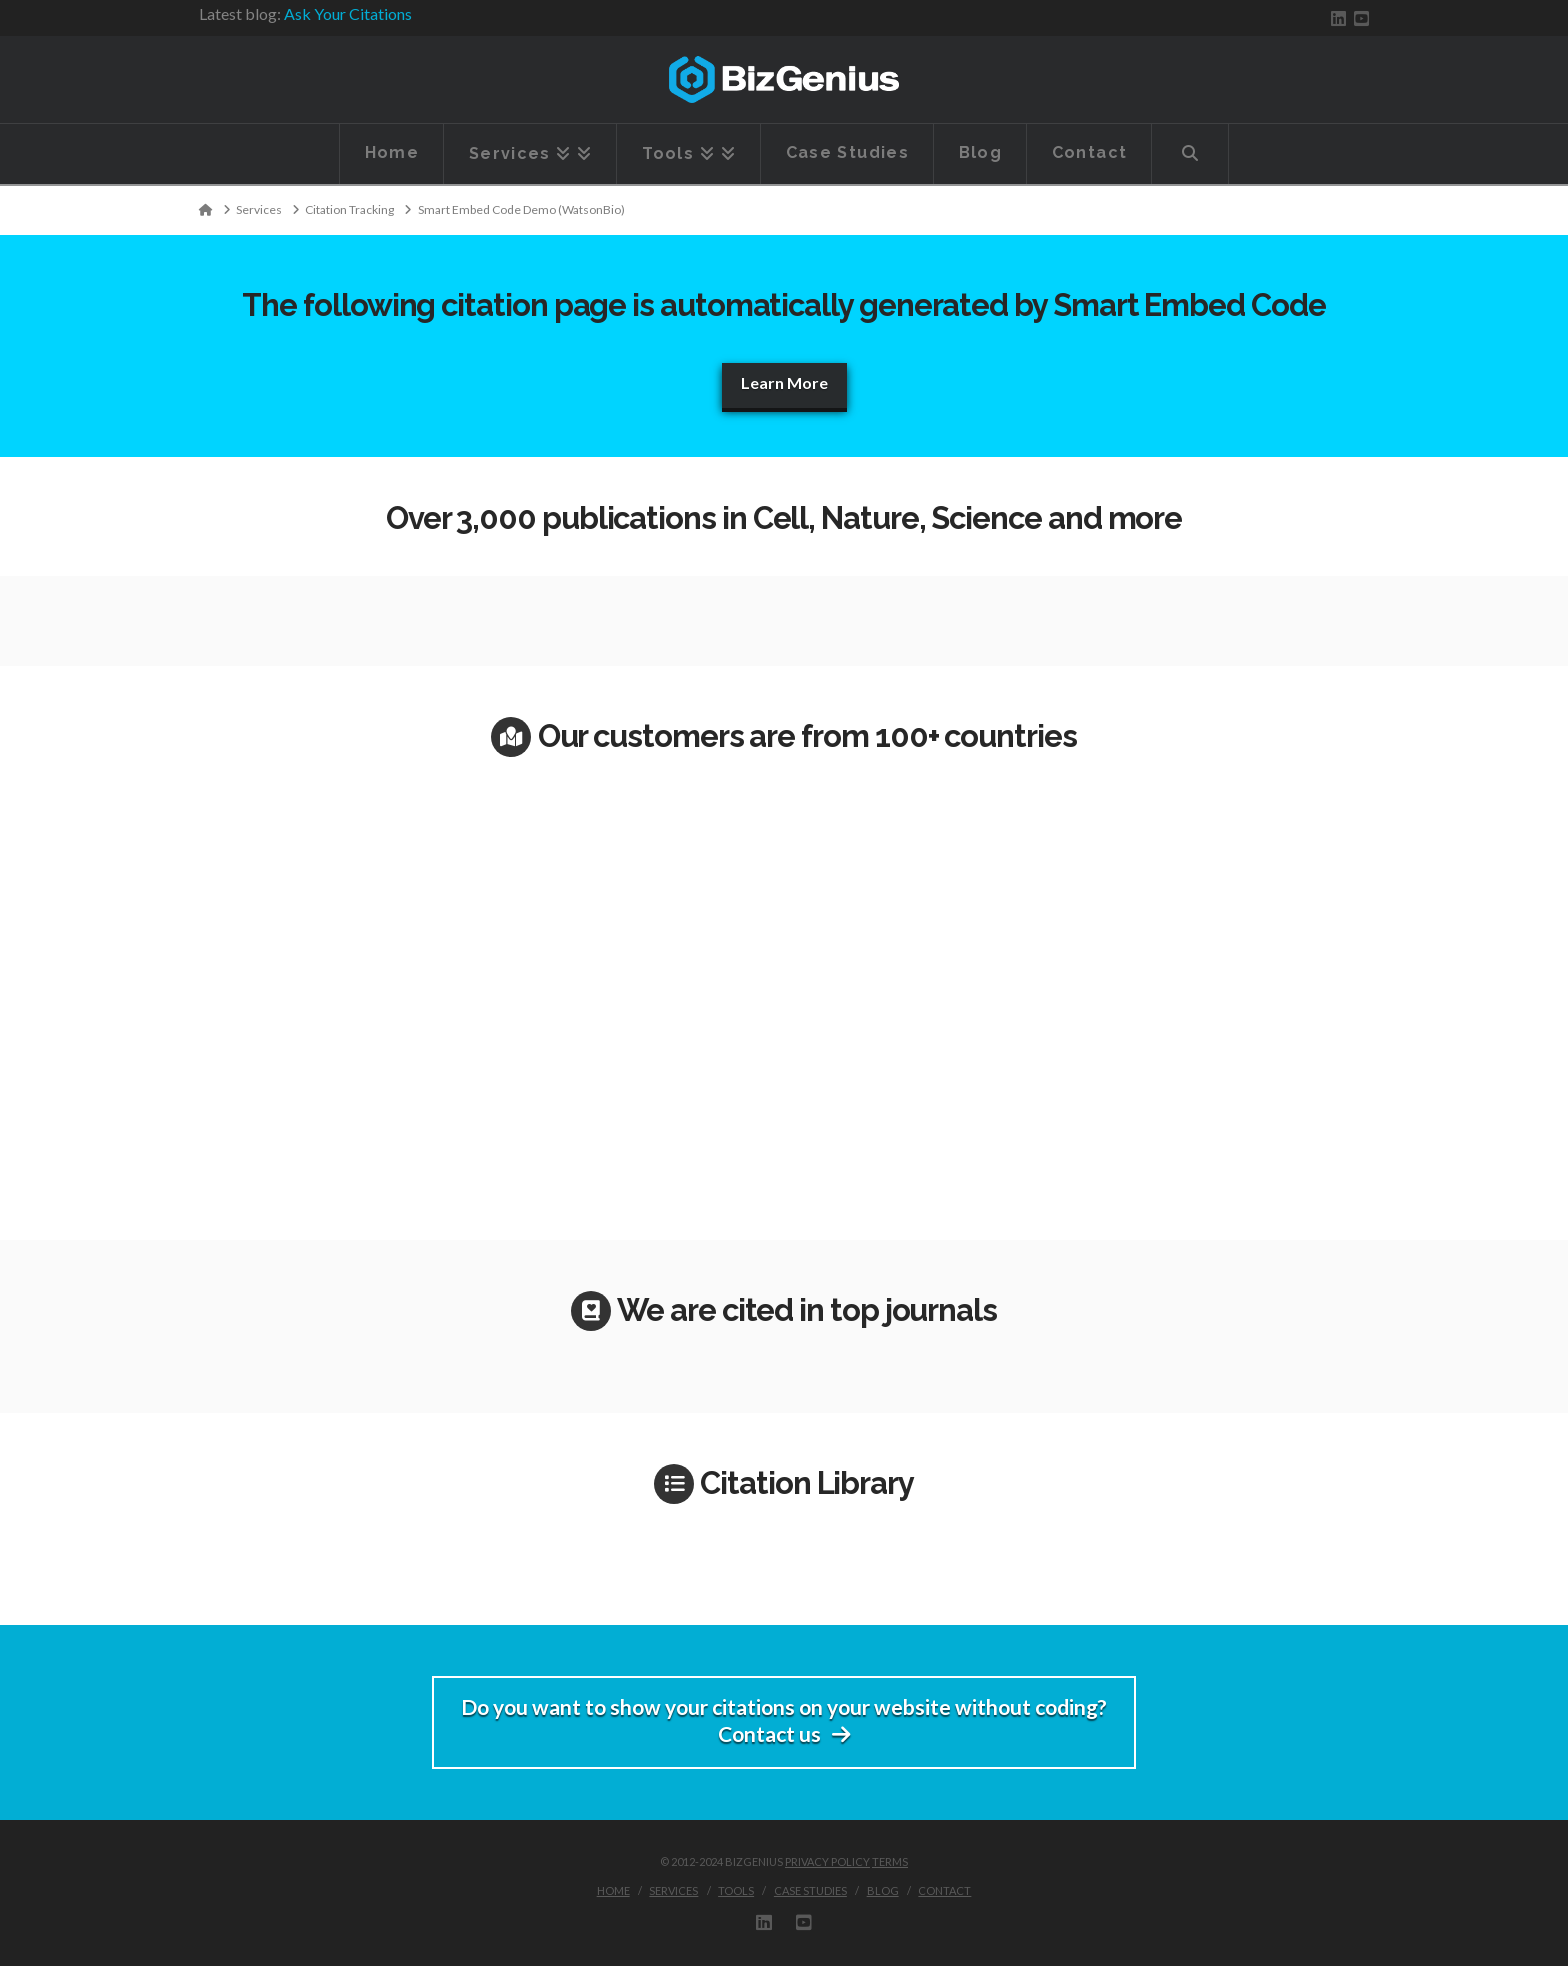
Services (673, 1890)
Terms (890, 1861)
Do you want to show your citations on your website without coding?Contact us (784, 1720)
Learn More (784, 382)
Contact (944, 1890)
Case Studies (810, 1890)
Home (613, 1890)
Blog (883, 1890)
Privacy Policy (827, 1861)
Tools (736, 1890)
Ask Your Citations (348, 13)
